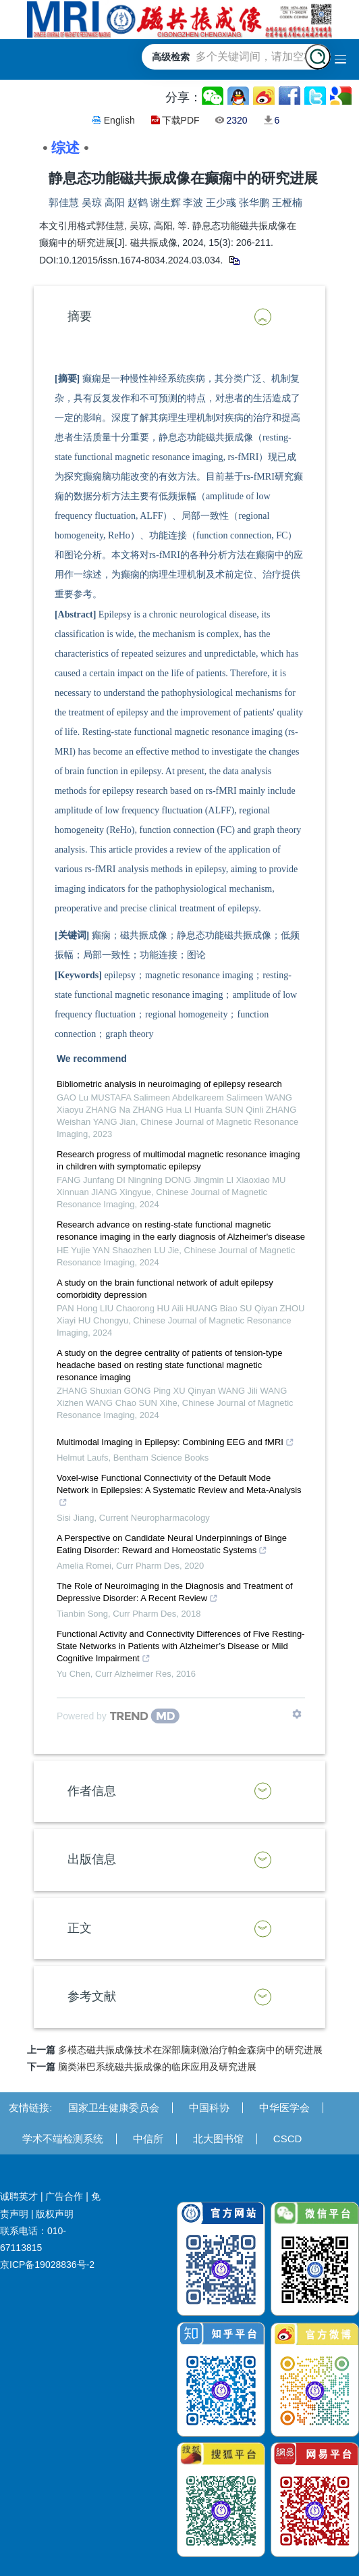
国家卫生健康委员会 (113, 2107)
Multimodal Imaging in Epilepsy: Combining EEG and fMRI (175, 1443)
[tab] (179, 317)
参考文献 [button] (91, 1996)
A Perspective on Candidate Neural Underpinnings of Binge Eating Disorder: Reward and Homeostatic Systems (172, 1546)
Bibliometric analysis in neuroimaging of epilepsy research (169, 1084)
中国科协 (209, 2107)
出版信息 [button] (91, 1859)
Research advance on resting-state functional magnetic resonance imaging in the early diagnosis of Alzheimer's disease (181, 1230)
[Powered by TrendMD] (118, 1716)
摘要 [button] (79, 316)
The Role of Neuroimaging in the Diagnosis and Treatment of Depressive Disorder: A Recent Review (175, 1594)
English (119, 120)
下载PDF (181, 120)
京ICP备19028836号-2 (47, 2264)
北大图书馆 (218, 2138)
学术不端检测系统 (62, 2138)
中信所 (148, 2138)
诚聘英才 (19, 2196)
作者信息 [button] (91, 1791)
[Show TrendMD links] (297, 1714)
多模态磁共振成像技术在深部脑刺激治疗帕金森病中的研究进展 (190, 2049)
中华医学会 (284, 2107)
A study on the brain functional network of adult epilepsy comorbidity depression (165, 1289)
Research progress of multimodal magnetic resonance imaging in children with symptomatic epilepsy (178, 1160)
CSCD (287, 2138)
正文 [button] (79, 1928)
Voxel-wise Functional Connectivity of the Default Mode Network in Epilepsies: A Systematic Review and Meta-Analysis (179, 1492)
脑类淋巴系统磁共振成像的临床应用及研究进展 (157, 2066)
